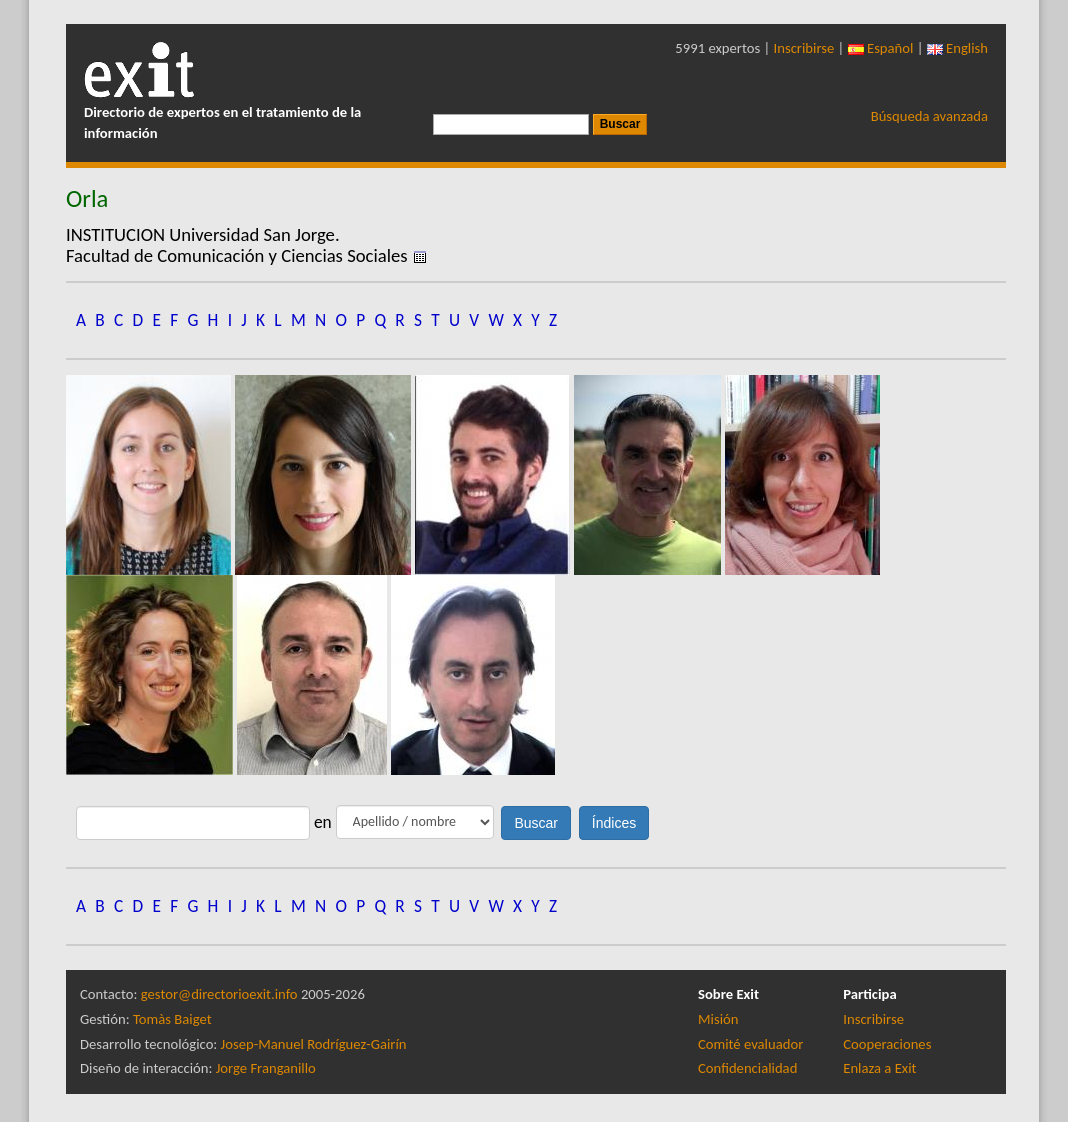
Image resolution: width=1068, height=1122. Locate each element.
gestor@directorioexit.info (219, 994)
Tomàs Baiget (172, 1019)
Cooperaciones (887, 1044)
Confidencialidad (747, 1068)
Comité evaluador (750, 1044)
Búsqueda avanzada (929, 116)
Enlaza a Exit (879, 1068)
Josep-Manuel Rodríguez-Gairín (314, 1044)
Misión (718, 1019)
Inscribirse (804, 48)
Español (881, 48)
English (957, 48)
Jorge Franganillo (266, 1068)
